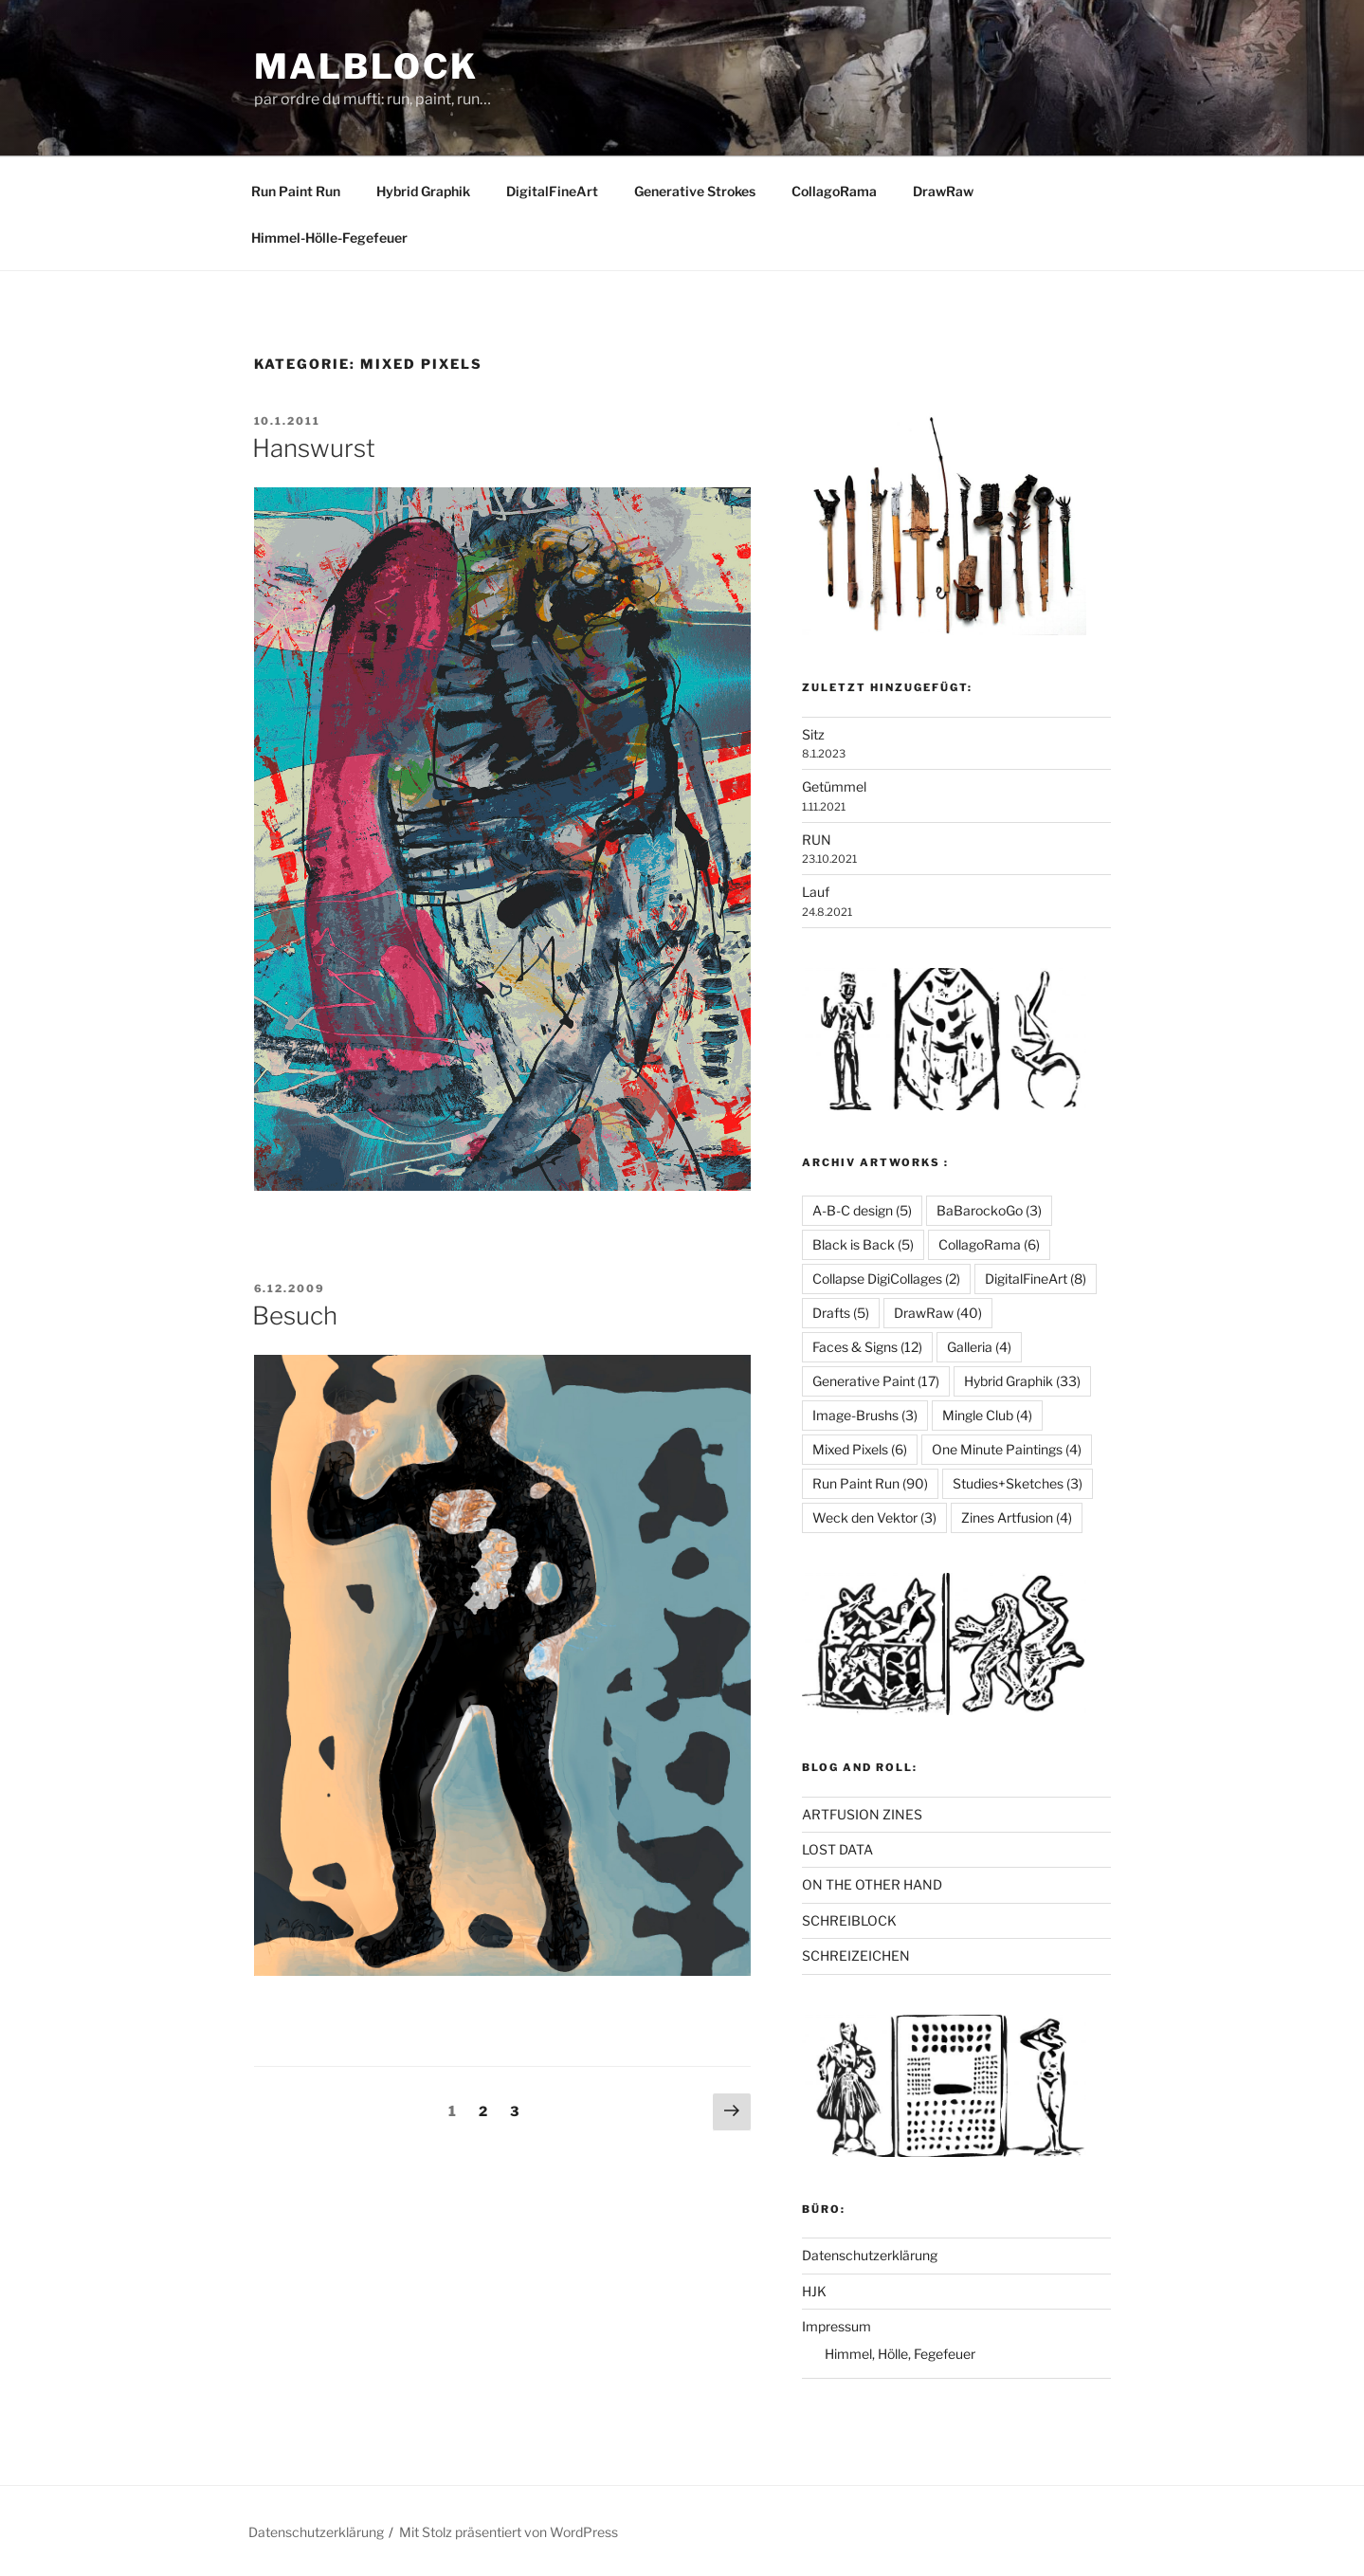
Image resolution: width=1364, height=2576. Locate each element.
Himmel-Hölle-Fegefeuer (329, 237)
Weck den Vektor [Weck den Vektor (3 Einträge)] (874, 1517)
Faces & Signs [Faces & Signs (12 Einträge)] (867, 1347)
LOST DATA (837, 1849)
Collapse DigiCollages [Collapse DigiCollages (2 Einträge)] (886, 1278)
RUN (816, 839)
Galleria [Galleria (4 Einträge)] (979, 1347)
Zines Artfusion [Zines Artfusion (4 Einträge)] (1016, 1517)
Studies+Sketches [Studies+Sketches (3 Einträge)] (1017, 1483)
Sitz (813, 734)
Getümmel (834, 786)
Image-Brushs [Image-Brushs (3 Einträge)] (865, 1415)
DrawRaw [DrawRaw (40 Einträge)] (938, 1313)
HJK (814, 2291)
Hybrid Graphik (423, 191)
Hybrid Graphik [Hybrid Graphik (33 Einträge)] (1022, 1381)
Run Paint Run (295, 191)
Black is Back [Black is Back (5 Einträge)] (863, 1244)
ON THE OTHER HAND (872, 1884)
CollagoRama (834, 191)
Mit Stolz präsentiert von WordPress (508, 2532)
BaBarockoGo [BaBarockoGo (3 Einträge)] (989, 1210)
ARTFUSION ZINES (862, 1814)
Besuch (294, 1315)
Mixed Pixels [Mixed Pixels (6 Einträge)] (859, 1449)
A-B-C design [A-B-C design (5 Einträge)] (862, 1210)
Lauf (815, 892)
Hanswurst (313, 448)
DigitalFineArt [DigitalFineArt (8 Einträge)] (1035, 1278)
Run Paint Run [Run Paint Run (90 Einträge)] (870, 1483)
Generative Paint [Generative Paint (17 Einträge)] (875, 1381)
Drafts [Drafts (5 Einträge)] (840, 1313)
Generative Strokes (694, 191)
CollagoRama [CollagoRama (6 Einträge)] (989, 1244)
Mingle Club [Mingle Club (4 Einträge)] (987, 1415)
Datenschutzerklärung (869, 2255)
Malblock (366, 66)
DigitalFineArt (552, 191)
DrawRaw (943, 191)
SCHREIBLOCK (849, 1920)
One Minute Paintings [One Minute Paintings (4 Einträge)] (1007, 1449)
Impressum (836, 2326)
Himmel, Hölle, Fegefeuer (900, 2354)
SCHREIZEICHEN (856, 1955)
